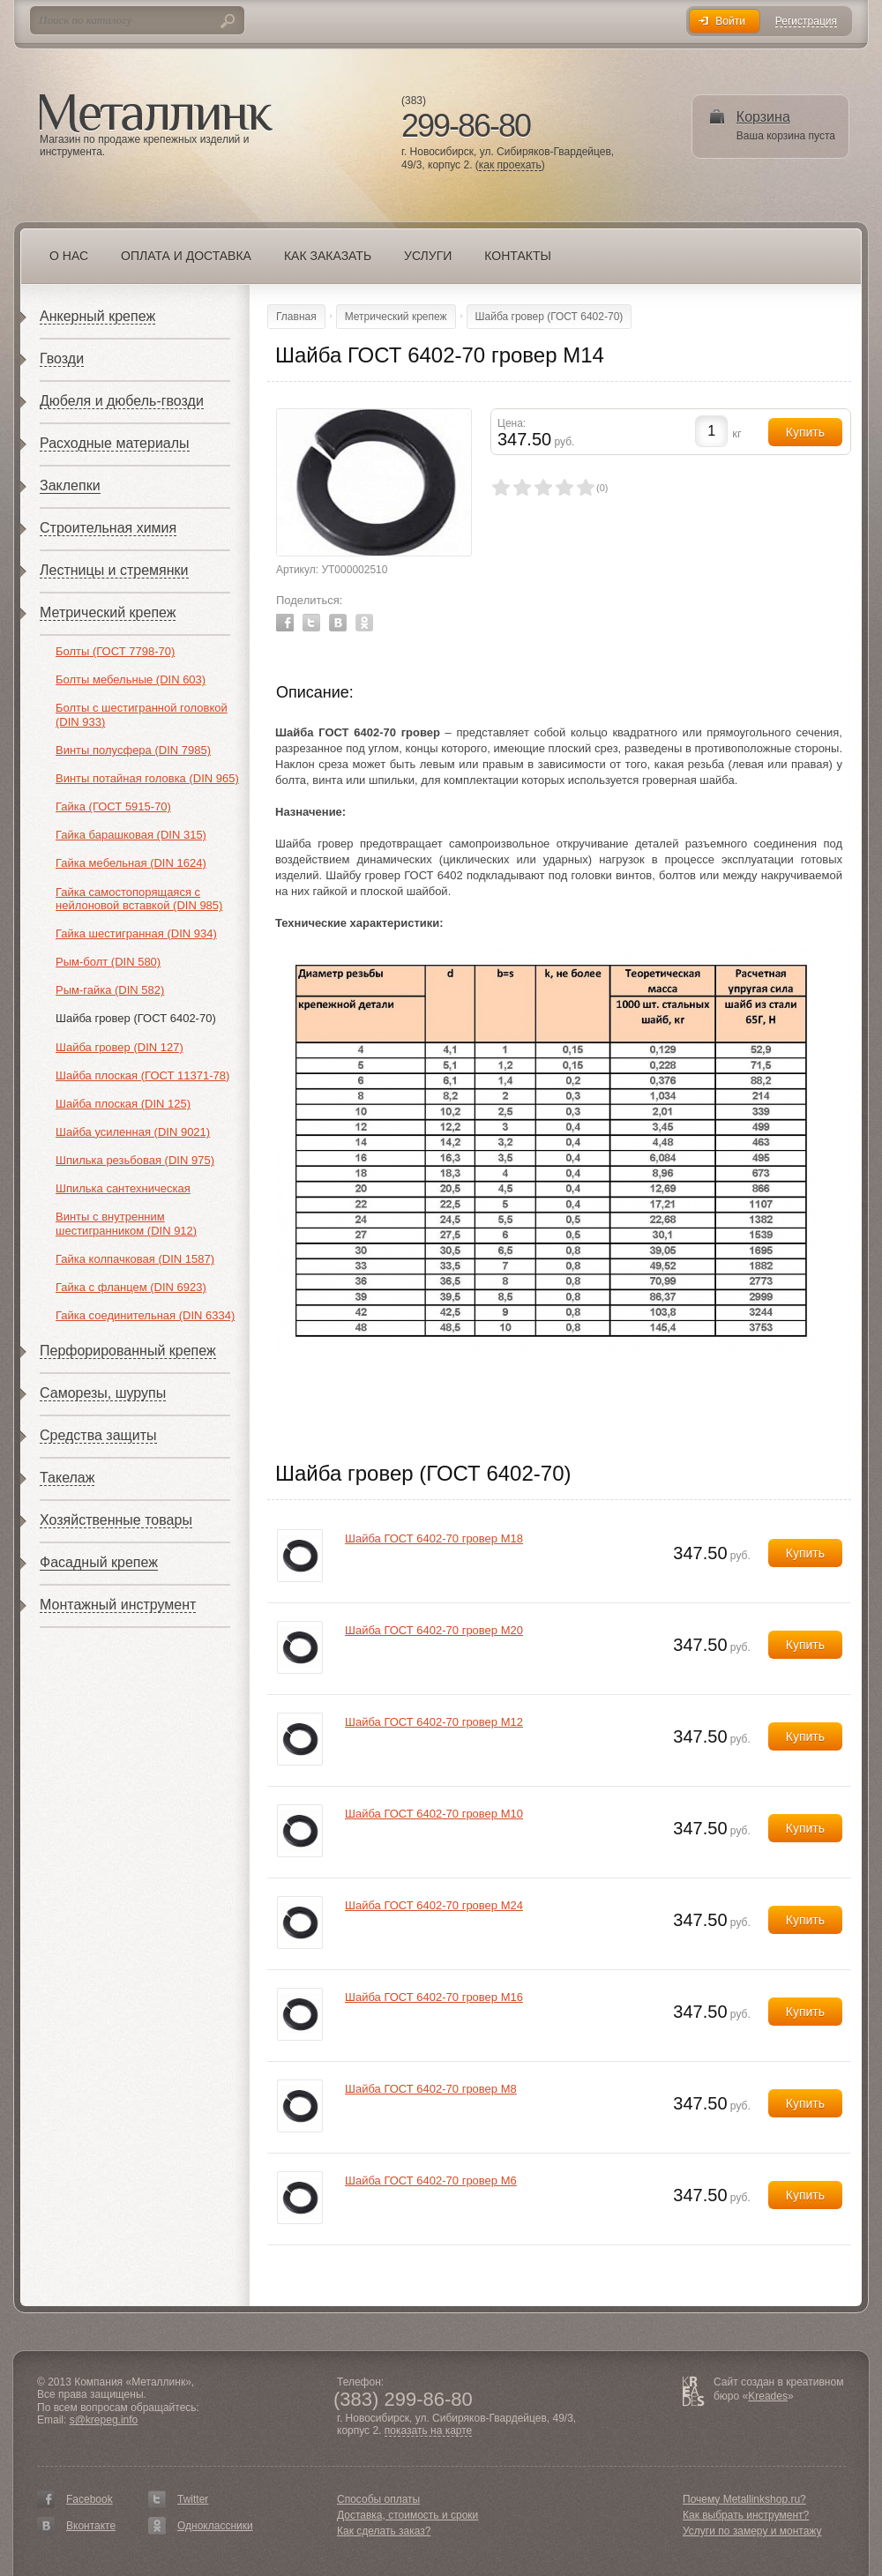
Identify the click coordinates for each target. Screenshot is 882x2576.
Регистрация (806, 21)
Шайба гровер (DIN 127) (119, 1047)
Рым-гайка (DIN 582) (110, 990)
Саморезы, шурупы (103, 1392)
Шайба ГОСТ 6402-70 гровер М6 (431, 2180)
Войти (730, 21)
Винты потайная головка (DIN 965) (147, 778)
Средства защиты (98, 1435)
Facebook (285, 622)
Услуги (428, 256)
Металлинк (156, 113)
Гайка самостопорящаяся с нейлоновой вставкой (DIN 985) (139, 899)
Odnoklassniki (364, 622)
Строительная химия (108, 527)
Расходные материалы (115, 443)
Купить (805, 1553)
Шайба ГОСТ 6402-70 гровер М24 (434, 1905)
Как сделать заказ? (383, 2531)
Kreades (768, 2396)
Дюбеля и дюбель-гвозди (122, 400)
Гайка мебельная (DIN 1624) (131, 863)
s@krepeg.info (104, 2420)
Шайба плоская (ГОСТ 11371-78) (142, 1075)
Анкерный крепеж (97, 316)
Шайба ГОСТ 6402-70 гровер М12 (434, 1722)
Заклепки (70, 485)
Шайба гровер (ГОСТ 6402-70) (136, 1018)
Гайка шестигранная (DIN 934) (136, 933)
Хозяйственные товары (116, 1519)
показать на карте (429, 2431)
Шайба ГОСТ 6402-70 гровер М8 (431, 2088)
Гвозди (62, 358)
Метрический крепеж (108, 612)
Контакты (517, 256)
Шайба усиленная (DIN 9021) (133, 1132)
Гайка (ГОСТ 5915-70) (113, 806)
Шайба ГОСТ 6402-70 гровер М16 (434, 1997)
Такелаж (67, 1477)
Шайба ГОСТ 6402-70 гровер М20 (434, 1630)
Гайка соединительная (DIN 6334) (145, 1315)
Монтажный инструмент (118, 1604)
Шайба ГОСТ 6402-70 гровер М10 (434, 1813)
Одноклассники (215, 2526)
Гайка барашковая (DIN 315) (131, 834)
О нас (68, 256)
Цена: (511, 423)
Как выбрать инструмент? (746, 2515)
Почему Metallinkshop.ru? (744, 2499)
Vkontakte (338, 622)
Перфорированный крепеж (128, 1350)
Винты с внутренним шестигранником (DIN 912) (126, 1223)
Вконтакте (91, 2526)
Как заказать (327, 256)
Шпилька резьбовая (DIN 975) (135, 1160)
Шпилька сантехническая (123, 1188)
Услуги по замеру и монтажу (752, 2531)
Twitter (311, 622)
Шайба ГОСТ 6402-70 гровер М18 (434, 1538)
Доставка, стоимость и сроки (407, 2515)
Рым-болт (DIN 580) (108, 961)
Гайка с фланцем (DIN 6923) (131, 1287)
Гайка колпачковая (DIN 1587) (135, 1259)
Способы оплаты (378, 2499)
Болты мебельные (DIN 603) (131, 679)
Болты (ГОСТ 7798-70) (115, 651)
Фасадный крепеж (99, 1562)
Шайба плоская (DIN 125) (123, 1103)
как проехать (510, 165)
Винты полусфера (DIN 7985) (133, 750)
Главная (296, 316)
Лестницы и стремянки (114, 570)
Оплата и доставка (186, 256)
